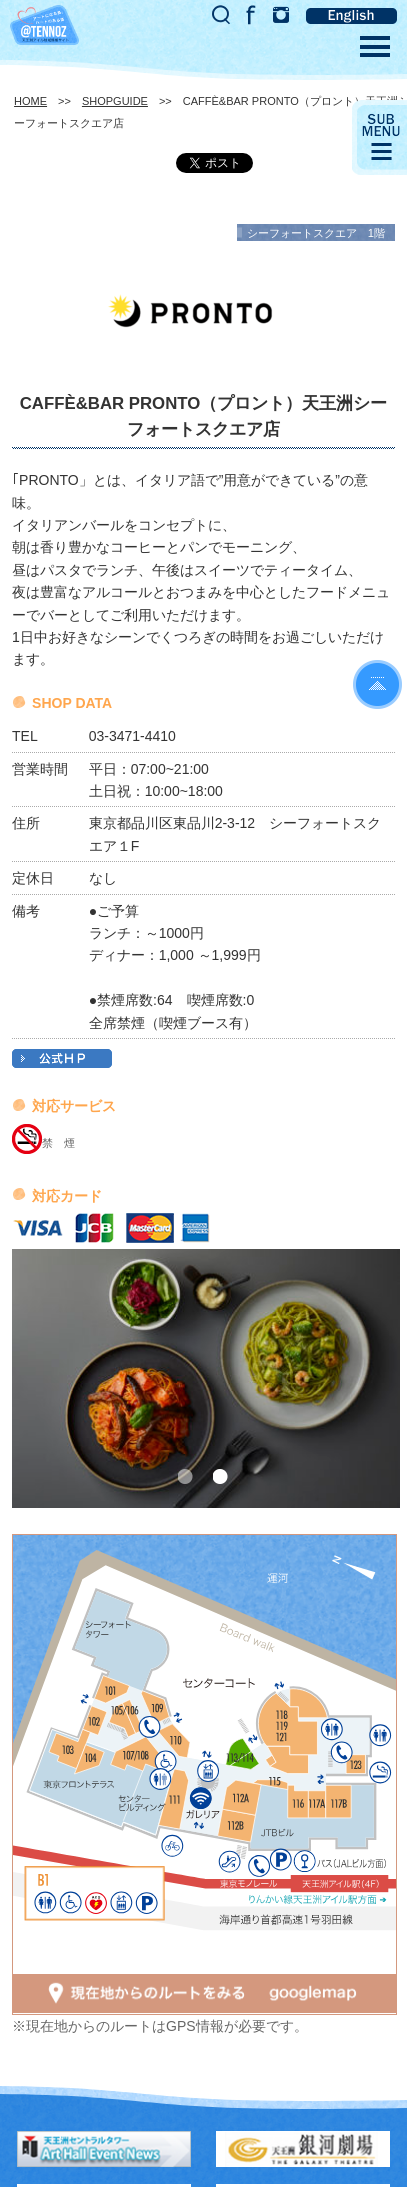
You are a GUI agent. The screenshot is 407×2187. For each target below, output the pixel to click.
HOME (30, 101)
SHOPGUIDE (115, 101)
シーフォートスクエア (302, 233)
